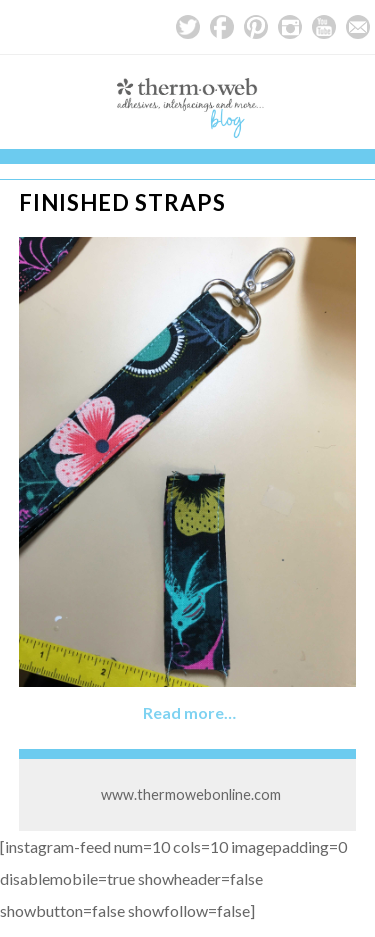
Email (358, 27)
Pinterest (256, 27)
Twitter (188, 27)
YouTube (324, 27)
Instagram (290, 27)
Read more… (189, 712)
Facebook (222, 27)
